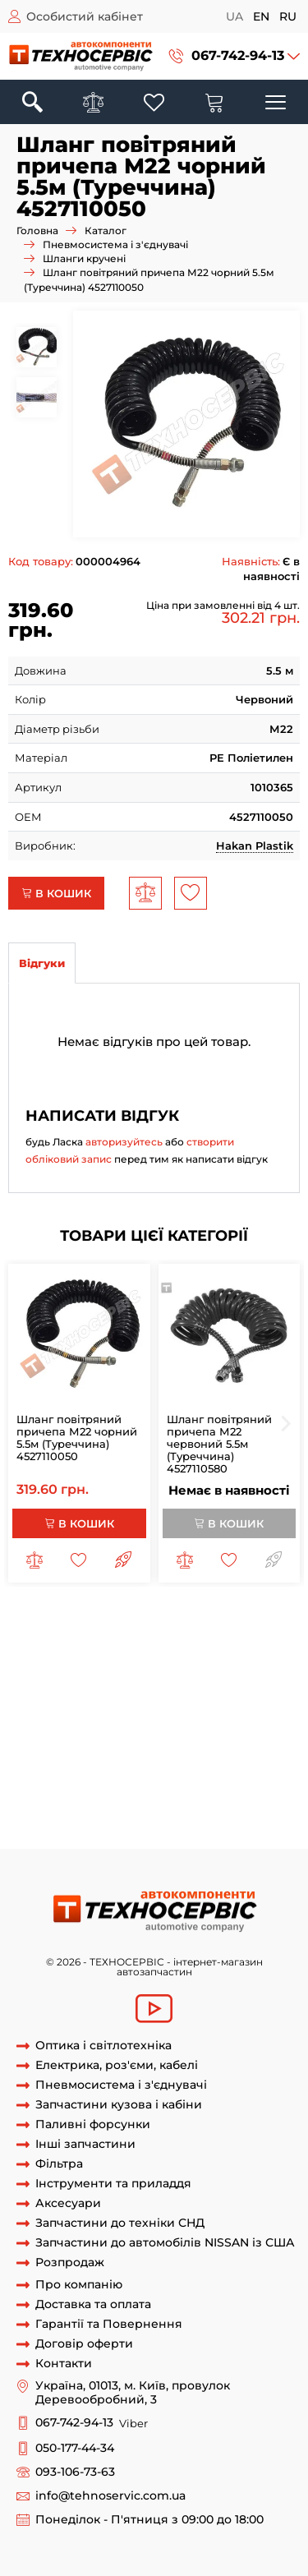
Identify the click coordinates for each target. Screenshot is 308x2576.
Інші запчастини (85, 2144)
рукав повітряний (213, 1741)
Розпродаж (69, 2263)
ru (288, 16)
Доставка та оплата (93, 2304)
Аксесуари (68, 2203)
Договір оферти (84, 2344)
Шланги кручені (84, 258)
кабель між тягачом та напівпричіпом (113, 1787)
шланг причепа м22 (88, 1634)
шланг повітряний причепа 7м (94, 1710)
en (261, 16)
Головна (37, 230)
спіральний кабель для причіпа (179, 1817)
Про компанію (78, 2285)
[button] (234, 56)
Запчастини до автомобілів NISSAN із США (165, 2243)
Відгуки (42, 963)
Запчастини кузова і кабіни (118, 2105)
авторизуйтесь (124, 1142)
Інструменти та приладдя (113, 2184)
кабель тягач (88, 1802)
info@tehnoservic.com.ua (110, 2496)
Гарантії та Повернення (108, 2324)
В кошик (56, 893)
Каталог (105, 230)
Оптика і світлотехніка (103, 2046)
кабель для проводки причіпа (174, 1771)
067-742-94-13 (237, 55)
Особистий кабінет (84, 16)
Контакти (63, 2364)
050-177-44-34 (74, 2448)
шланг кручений (105, 1725)
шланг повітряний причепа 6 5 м (181, 1695)
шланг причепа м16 (202, 1634)
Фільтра (59, 2164)
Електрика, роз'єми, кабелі (116, 2065)
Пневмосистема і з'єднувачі (115, 244)
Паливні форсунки (92, 2124)
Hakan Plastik (254, 845)
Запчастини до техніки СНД (120, 2223)
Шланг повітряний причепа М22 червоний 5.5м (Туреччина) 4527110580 (219, 1443)
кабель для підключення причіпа (101, 1756)
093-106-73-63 (75, 2472)
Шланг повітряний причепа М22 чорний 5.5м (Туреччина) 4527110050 (76, 1437)
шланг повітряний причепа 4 (176, 1664)
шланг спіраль (118, 1741)
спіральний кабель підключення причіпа (124, 1832)
